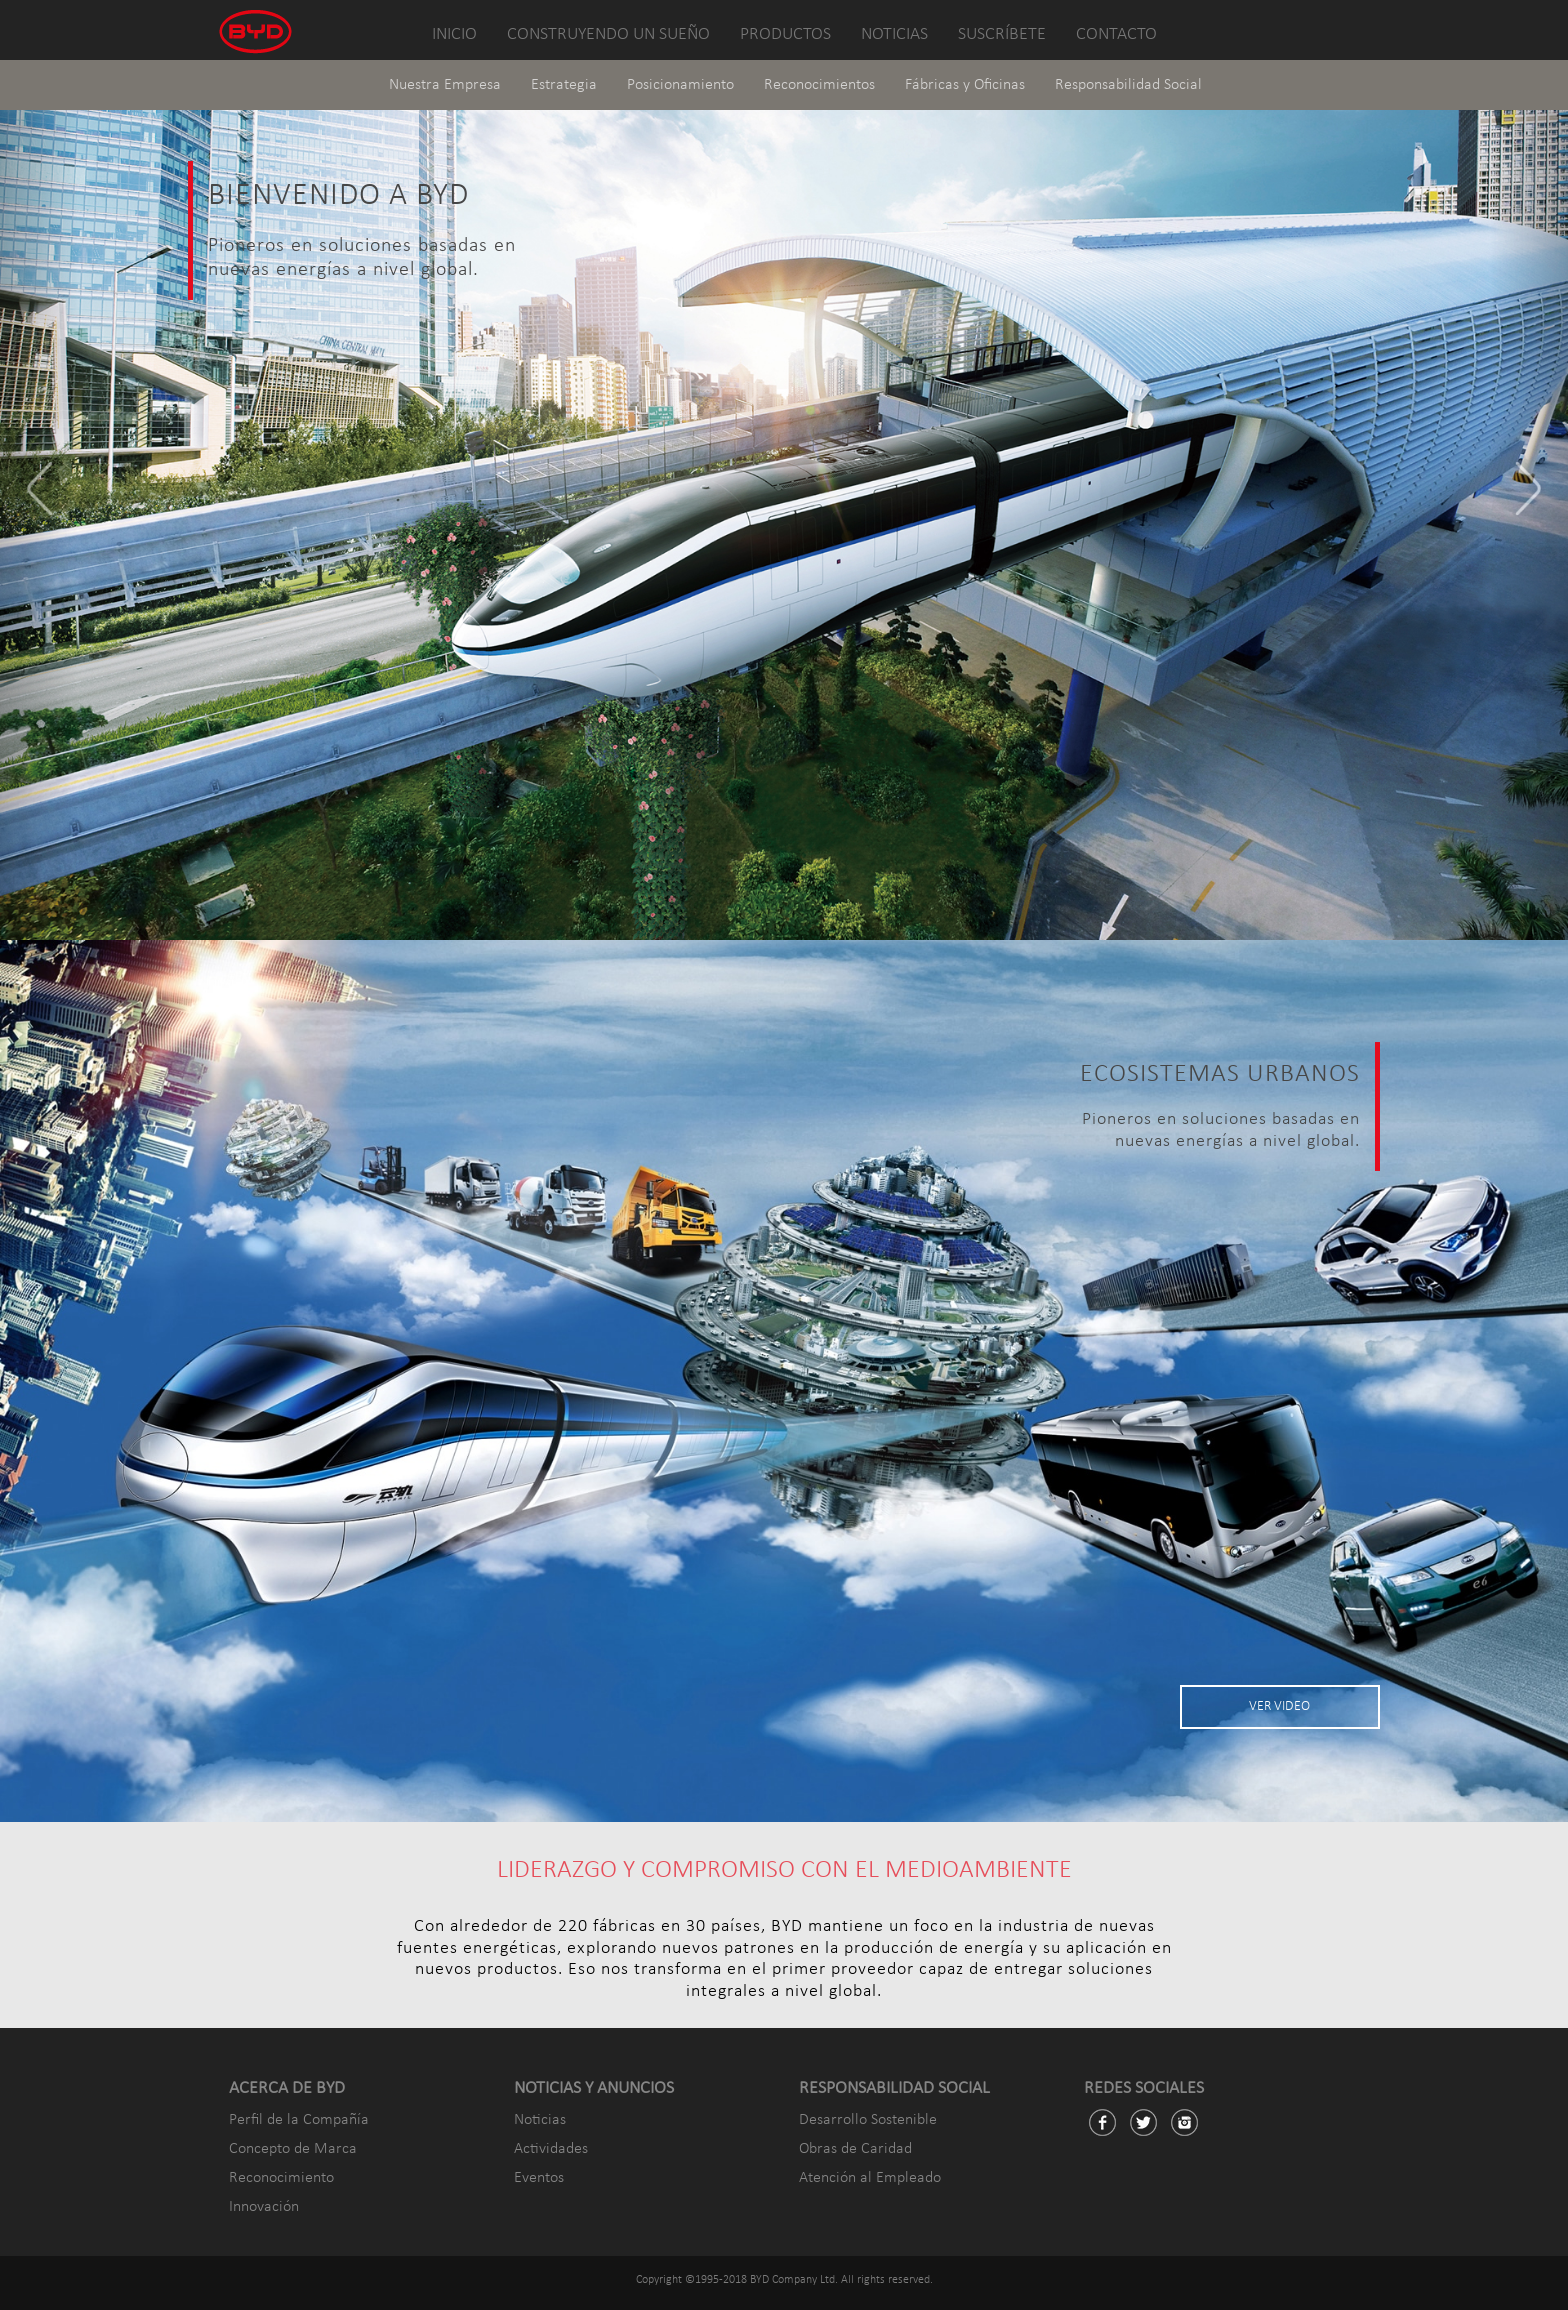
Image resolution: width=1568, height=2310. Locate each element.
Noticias (540, 2120)
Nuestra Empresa (445, 85)
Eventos (539, 2178)
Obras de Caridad (855, 2149)
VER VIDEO (1279, 1706)
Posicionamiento (680, 85)
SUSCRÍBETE (1002, 34)
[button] (39, 499)
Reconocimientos (819, 85)
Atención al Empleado (870, 2178)
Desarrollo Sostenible (868, 2120)
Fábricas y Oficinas (965, 85)
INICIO (454, 34)
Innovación (264, 2207)
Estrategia (564, 85)
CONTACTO (1116, 34)
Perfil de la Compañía (299, 2120)
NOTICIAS (894, 34)
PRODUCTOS (785, 34)
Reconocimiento (281, 2178)
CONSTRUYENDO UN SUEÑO (608, 34)
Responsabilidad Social (1128, 85)
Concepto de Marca (293, 2149)
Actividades (551, 2149)
